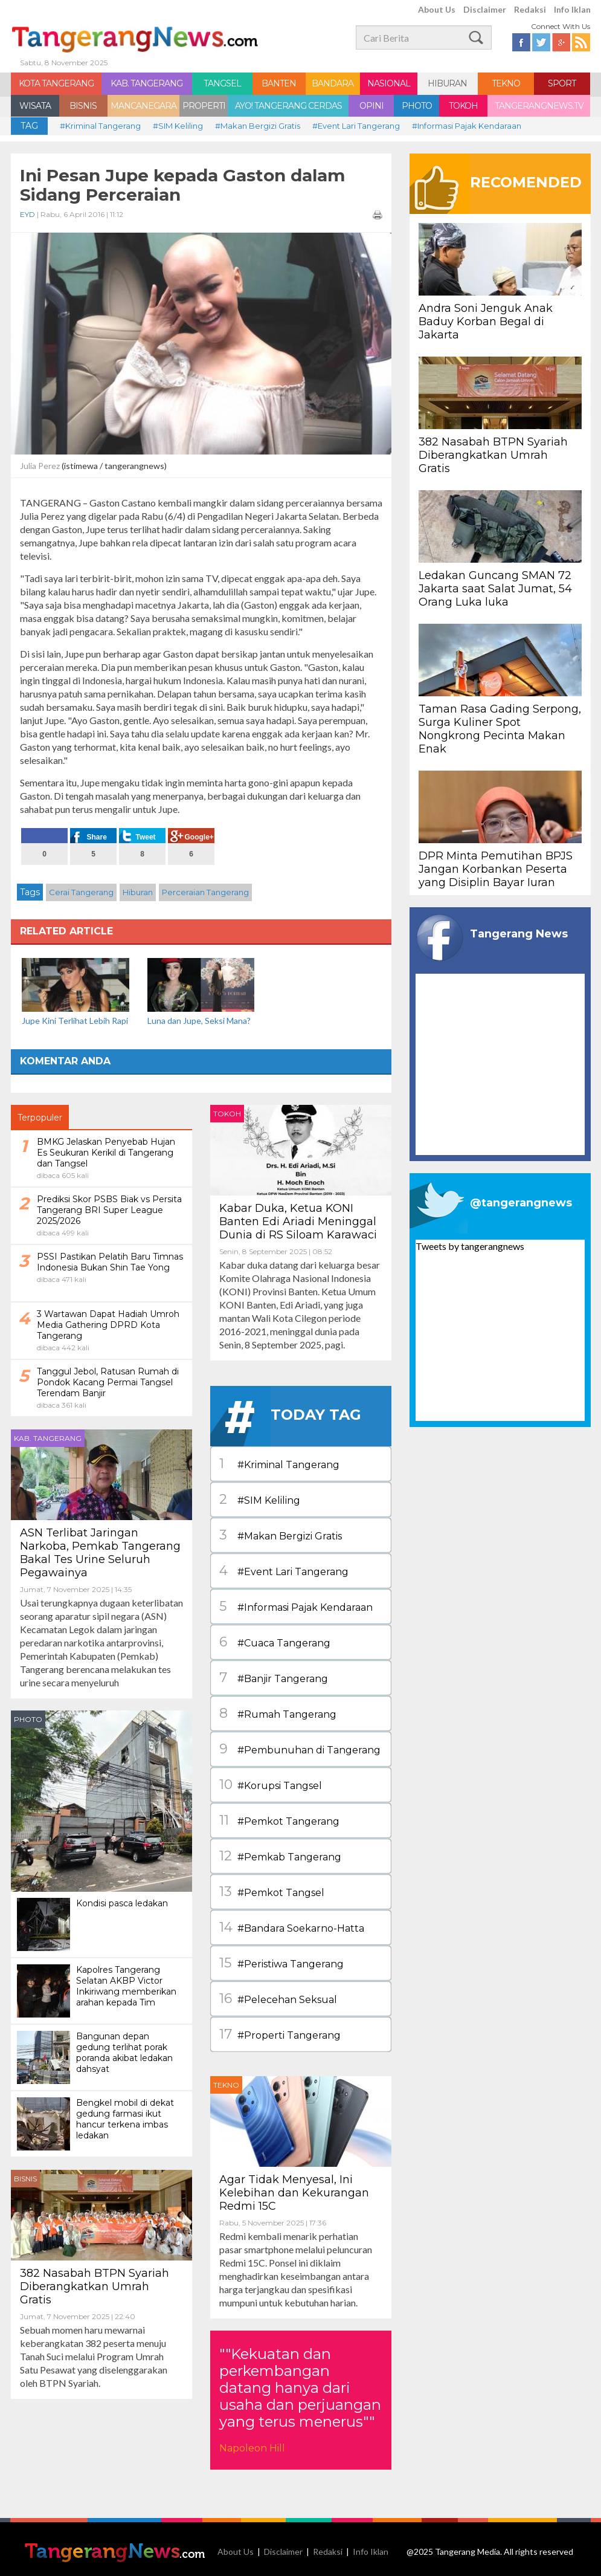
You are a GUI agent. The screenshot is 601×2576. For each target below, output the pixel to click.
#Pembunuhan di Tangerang (300, 1749)
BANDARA (332, 83)
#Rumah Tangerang (277, 1713)
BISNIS (83, 105)
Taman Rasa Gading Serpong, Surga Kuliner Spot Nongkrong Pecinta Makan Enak (500, 729)
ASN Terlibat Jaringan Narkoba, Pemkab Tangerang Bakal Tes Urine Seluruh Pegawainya (100, 1552)
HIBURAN (447, 83)
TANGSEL (222, 83)
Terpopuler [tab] (40, 1117)
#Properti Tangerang (280, 2034)
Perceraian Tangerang (205, 892)
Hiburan (138, 892)
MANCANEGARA (143, 105)
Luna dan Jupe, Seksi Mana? (199, 1020)
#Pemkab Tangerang (280, 1856)
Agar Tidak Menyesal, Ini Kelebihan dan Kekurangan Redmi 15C (294, 2193)
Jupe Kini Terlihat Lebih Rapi (75, 1020)
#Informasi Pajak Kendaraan (466, 126)
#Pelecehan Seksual (278, 1998)
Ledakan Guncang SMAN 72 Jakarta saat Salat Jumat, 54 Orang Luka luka (495, 589)
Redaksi (530, 9)
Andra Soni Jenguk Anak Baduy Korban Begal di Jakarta (486, 321)
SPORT (562, 83)
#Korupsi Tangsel (270, 1784)
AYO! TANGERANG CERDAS (288, 105)
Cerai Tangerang (81, 892)
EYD (28, 214)
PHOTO (417, 105)
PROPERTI (203, 105)
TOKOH (463, 105)
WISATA (35, 105)
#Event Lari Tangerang (356, 126)
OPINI (371, 105)
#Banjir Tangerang (273, 1677)
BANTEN (279, 83)
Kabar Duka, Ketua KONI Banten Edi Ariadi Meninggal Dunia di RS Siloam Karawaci (298, 1221)
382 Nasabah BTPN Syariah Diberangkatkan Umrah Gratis (94, 2286)
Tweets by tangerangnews (470, 1246)
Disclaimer (484, 9)
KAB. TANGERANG (146, 83)
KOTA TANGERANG (56, 83)
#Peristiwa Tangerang (281, 1963)
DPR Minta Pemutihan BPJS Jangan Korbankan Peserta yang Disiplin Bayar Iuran (496, 869)
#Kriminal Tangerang (100, 126)
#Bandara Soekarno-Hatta (291, 1927)
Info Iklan (572, 9)
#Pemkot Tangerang (279, 1820)
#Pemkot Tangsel (271, 1891)
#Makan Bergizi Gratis (257, 126)
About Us (436, 9)
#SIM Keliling (178, 126)
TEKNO (506, 83)
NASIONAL (388, 83)
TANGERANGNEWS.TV (539, 105)
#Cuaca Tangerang (274, 1642)
